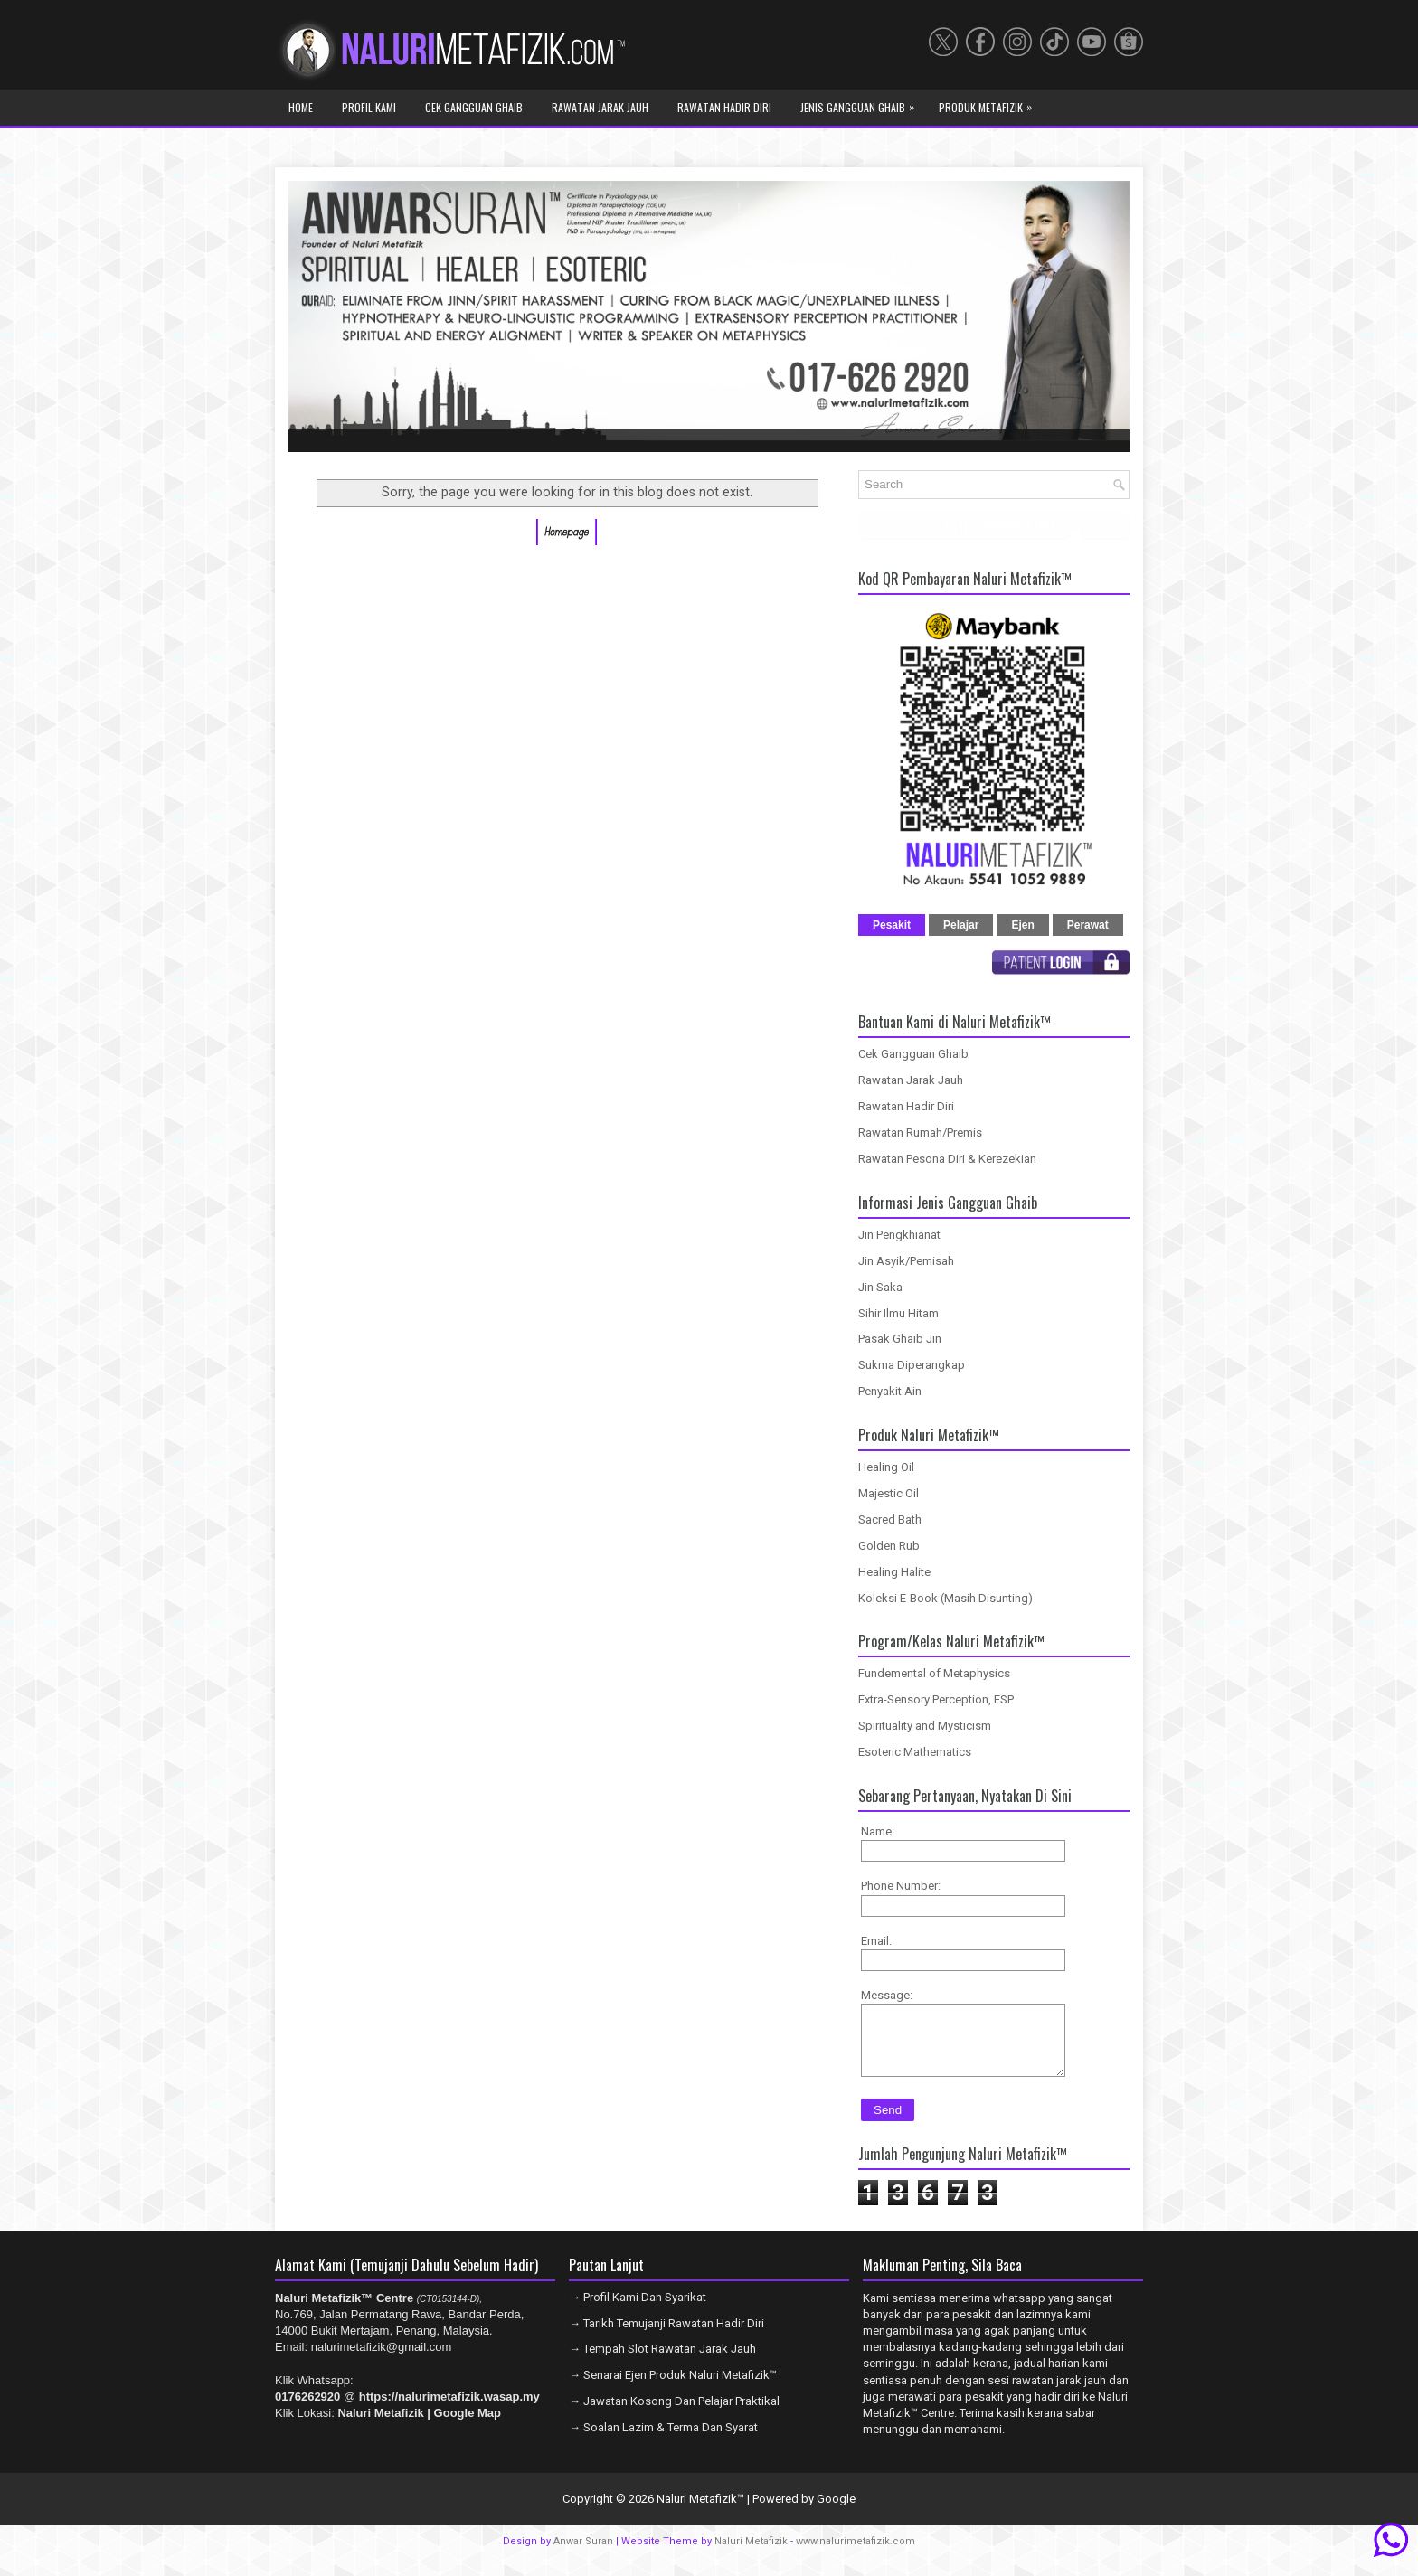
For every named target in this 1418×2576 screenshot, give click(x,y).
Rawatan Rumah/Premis (920, 1132)
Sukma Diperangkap (911, 1365)
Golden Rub (889, 1545)
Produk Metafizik (990, 102)
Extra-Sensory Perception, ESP (936, 1699)
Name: (877, 1831)
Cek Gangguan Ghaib (474, 107)
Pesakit (892, 925)
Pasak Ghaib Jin (899, 1338)
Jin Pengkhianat (899, 1234)
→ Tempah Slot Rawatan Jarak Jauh (662, 2362)
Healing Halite (894, 1572)
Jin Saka (880, 1287)
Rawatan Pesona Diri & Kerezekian (947, 1158)
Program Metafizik (343, 141)
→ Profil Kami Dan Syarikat (637, 2310)
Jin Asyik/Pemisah (906, 1261)
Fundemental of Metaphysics (934, 1673)
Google (836, 2512)
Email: (876, 1941)
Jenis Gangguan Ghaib (861, 102)
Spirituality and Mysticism (924, 1725)
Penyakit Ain (890, 1391)
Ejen (1022, 925)
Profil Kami (369, 107)
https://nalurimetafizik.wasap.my (449, 2410)
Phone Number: (901, 1885)
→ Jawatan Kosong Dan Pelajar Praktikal (674, 2414)
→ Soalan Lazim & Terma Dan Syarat (663, 2441)
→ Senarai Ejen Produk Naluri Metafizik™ (673, 2388)
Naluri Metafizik (751, 2555)
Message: (886, 1995)
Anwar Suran (583, 2555)
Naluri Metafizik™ (700, 2512)
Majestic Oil (888, 1493)
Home (300, 107)
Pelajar (960, 925)
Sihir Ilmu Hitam (898, 1313)
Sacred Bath (890, 1519)
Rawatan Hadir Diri (724, 107)
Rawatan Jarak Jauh (600, 107)
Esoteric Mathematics (914, 1752)
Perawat (1088, 925)
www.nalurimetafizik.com (855, 2555)
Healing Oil (886, 1467)
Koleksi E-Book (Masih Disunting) (945, 1598)
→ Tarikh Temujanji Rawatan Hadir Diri (666, 2337)
